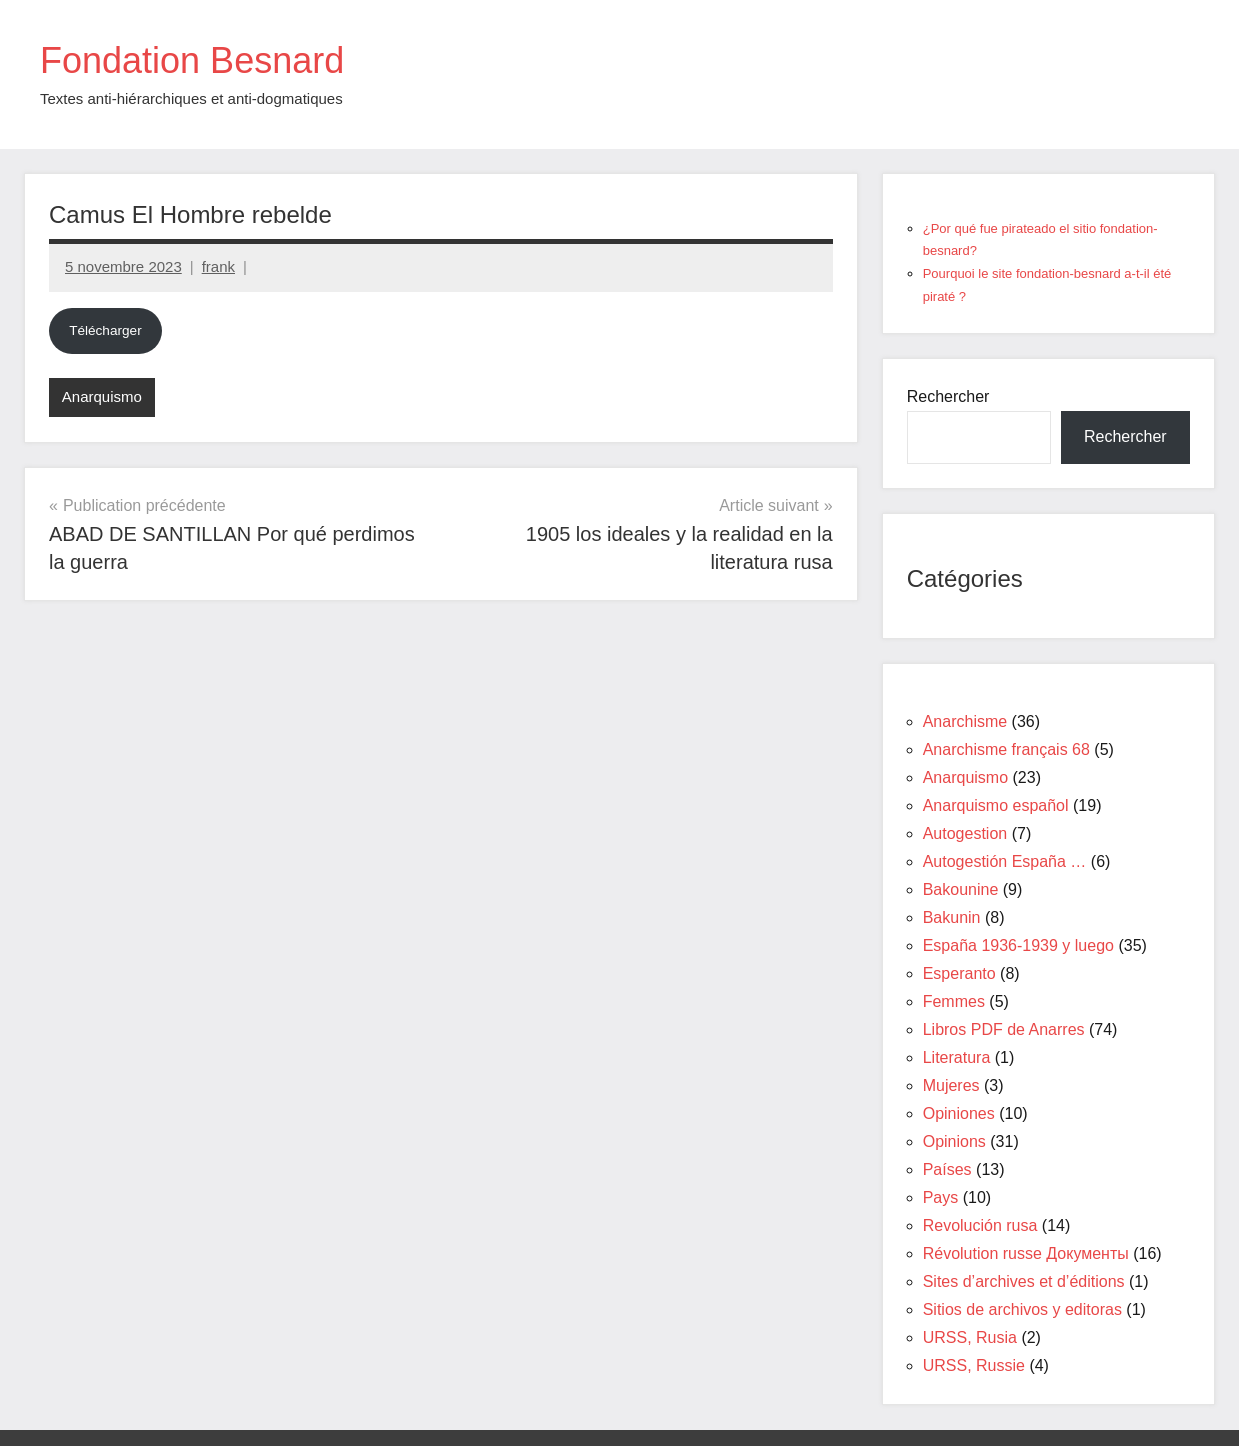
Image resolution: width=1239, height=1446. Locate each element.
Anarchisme (965, 721)
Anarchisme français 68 (1006, 749)
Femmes (954, 1001)
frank (218, 266)
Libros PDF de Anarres (1004, 1029)
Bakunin (952, 917)
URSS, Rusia (970, 1337)
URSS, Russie (974, 1365)
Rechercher (948, 396)
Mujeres (951, 1085)
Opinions (954, 1141)
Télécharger (105, 330)
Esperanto (959, 973)
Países (947, 1169)
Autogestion (965, 833)
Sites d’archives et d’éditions (1024, 1281)
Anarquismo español (996, 805)
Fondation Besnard (192, 60)
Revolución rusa (980, 1225)
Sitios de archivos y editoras (1022, 1309)
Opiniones (959, 1113)
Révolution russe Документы (1026, 1253)
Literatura (957, 1057)
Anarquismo (102, 396)
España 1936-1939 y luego (1018, 945)
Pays (941, 1197)
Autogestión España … (1005, 861)
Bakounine (961, 889)
